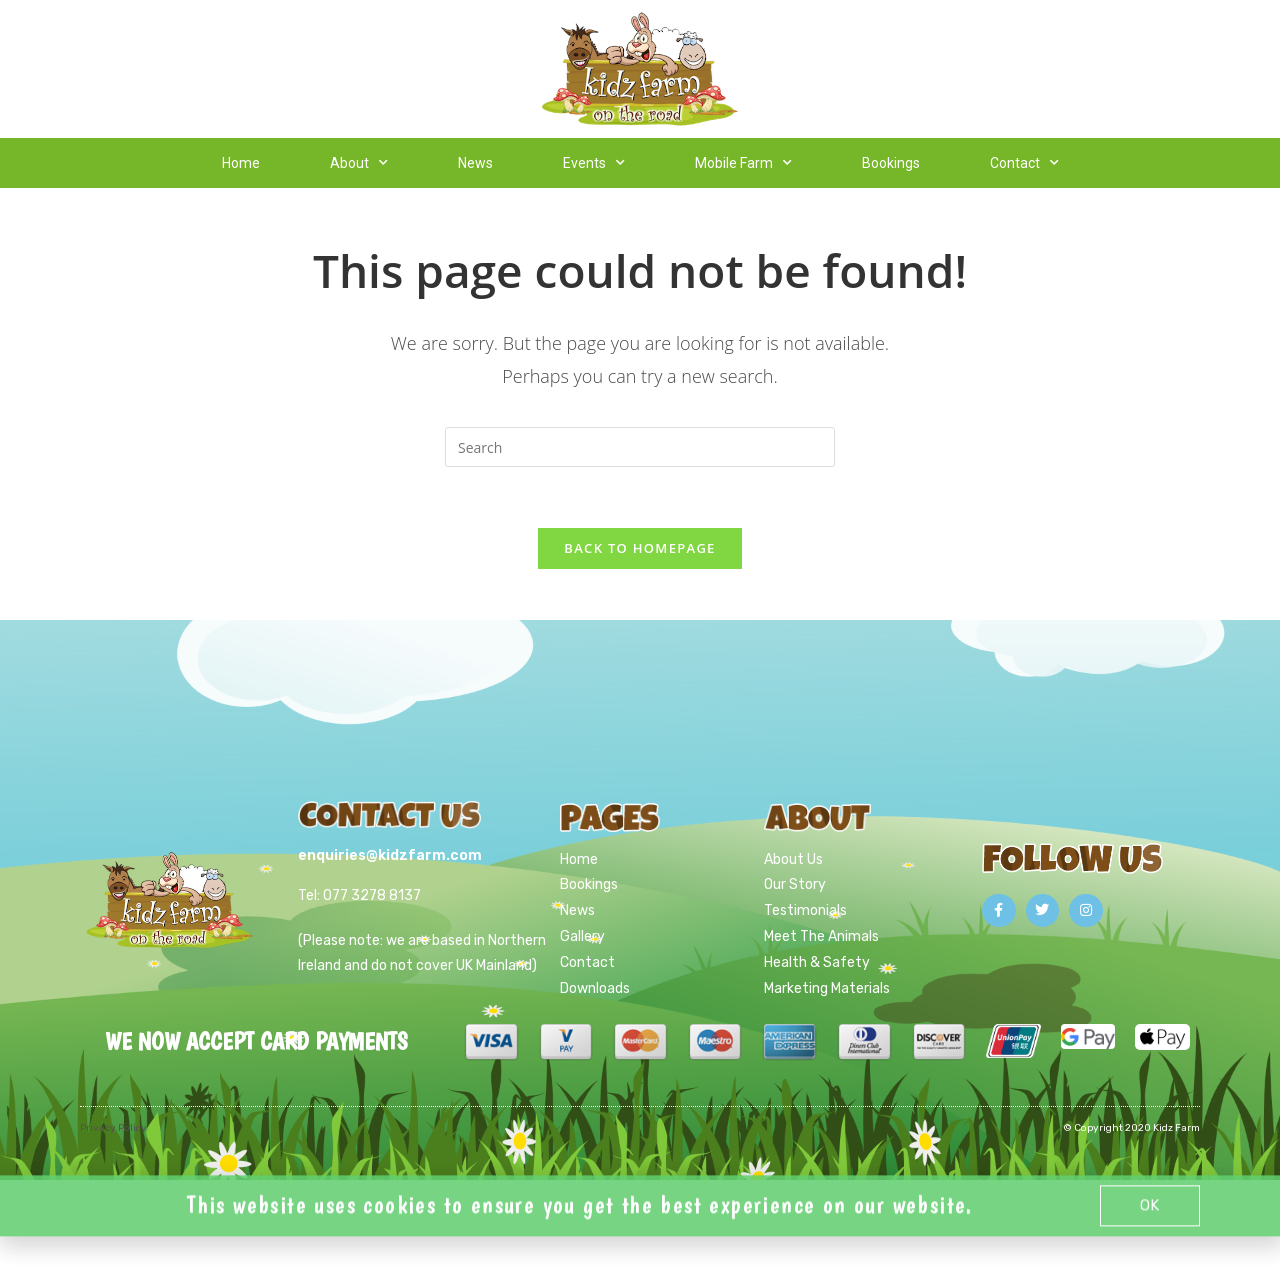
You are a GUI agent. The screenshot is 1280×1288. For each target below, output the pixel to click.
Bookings (891, 163)
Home (241, 163)
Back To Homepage (639, 548)
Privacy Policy (113, 1128)
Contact (1024, 163)
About (359, 163)
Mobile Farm (743, 163)
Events (594, 163)
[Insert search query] (640, 447)
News (475, 163)
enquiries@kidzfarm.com (390, 855)
